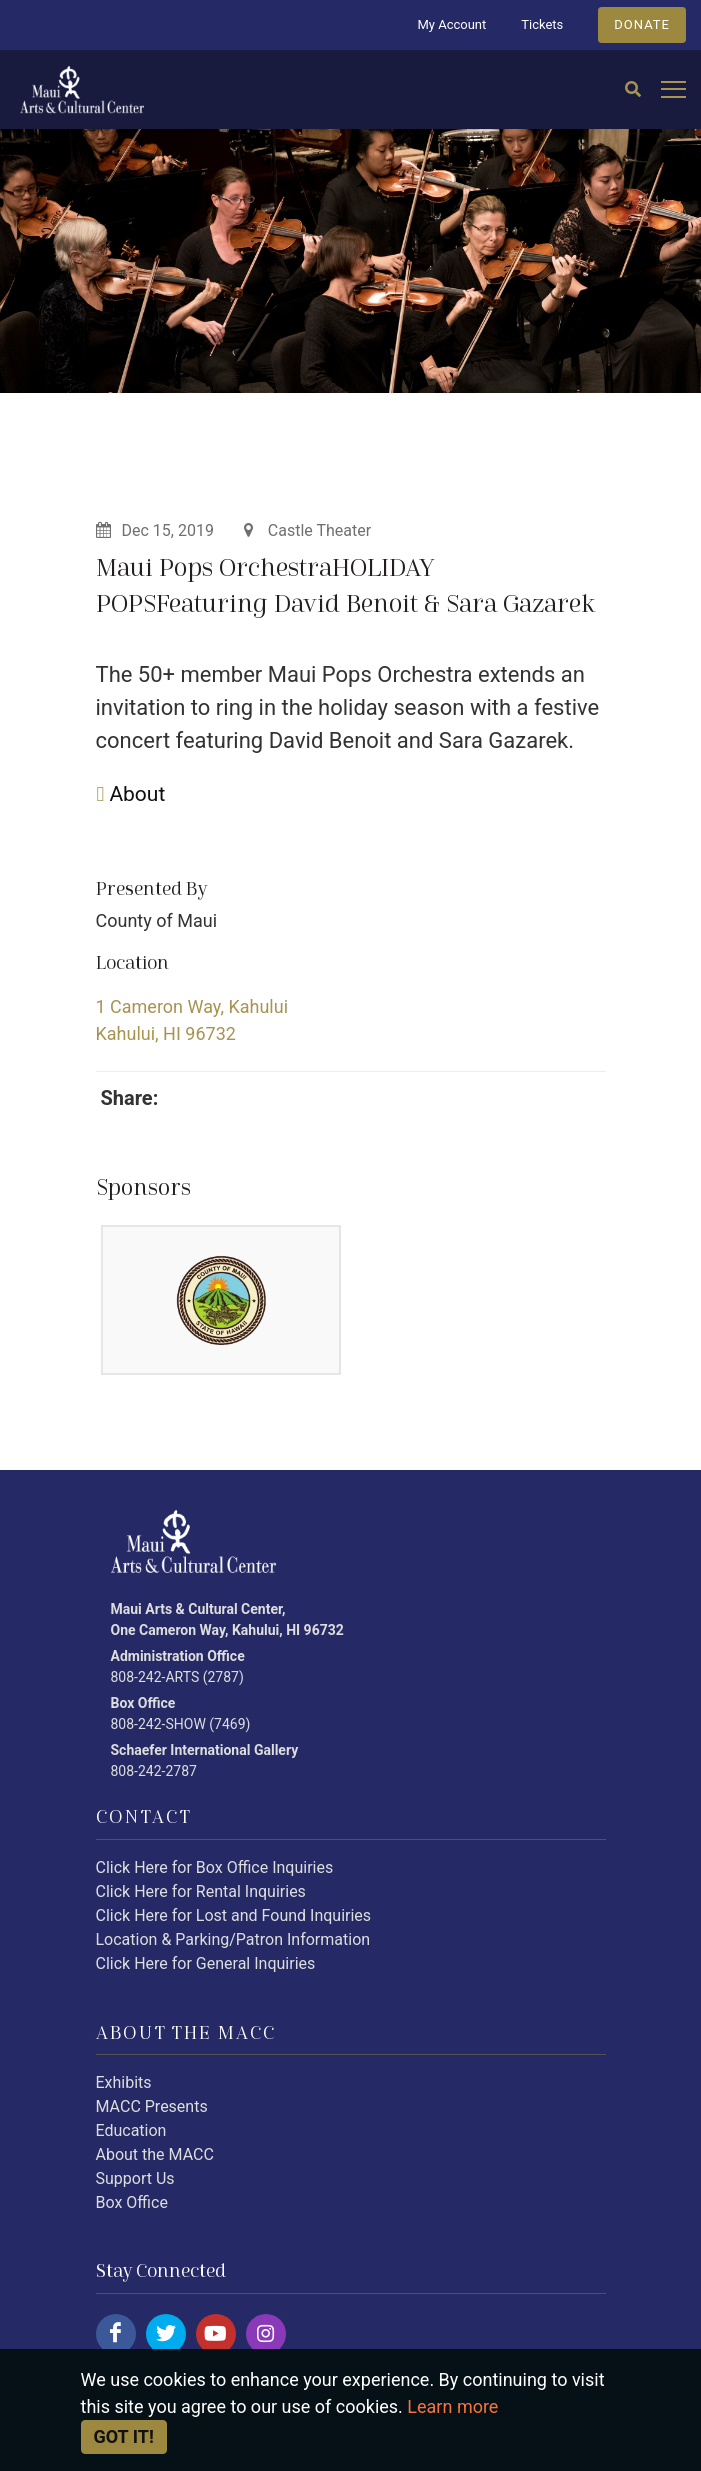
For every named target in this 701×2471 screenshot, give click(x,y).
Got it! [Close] (124, 2436)
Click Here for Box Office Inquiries (215, 1867)
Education (131, 2130)
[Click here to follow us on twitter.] (166, 2334)
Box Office (132, 2202)
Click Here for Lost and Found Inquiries (234, 1915)
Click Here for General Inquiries (206, 1963)
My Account (451, 24)
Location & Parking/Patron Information (233, 1939)
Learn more (452, 2406)
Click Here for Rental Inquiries (201, 1891)
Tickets (542, 24)
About (131, 794)
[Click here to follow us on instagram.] (266, 2334)
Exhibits (124, 2082)
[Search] (633, 90)
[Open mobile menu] (673, 90)
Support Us (135, 2178)
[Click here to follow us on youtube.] (216, 2334)
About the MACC (155, 2154)
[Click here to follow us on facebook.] (116, 2334)
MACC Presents (152, 2106)
